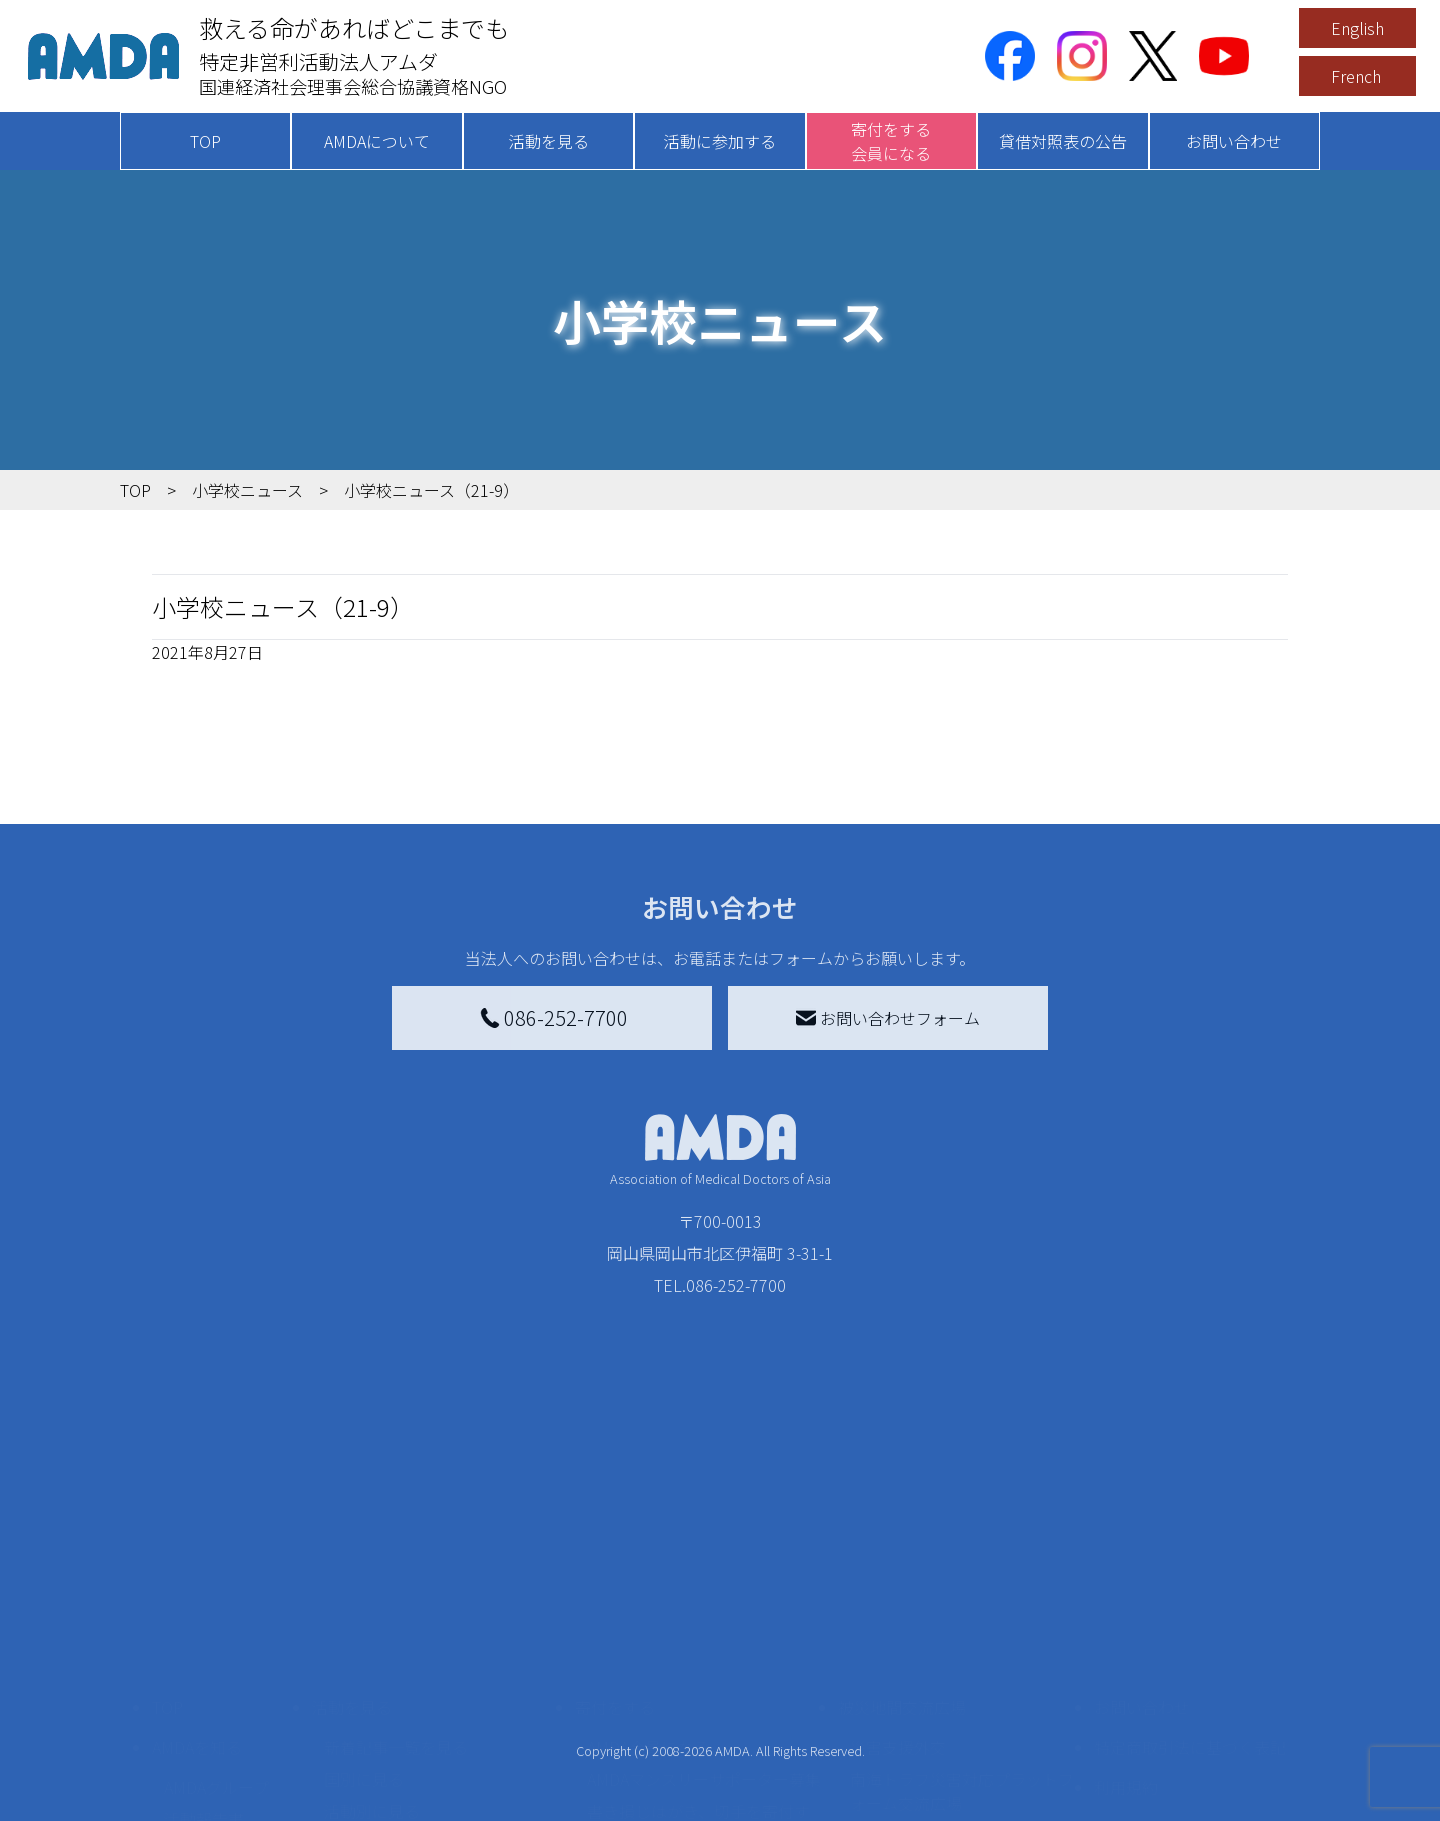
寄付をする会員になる (891, 141)
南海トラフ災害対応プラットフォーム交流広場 (962, 1647)
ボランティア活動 (387, 1747)
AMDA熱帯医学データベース (225, 1783)
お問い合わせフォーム (888, 1018)
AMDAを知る (197, 1603)
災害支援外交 (898, 1603)
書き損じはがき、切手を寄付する (698, 1679)
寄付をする (615, 1563)
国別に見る (364, 1635)
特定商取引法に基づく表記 (1190, 1603)
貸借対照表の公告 (1063, 141)
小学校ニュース (219, 1707)
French (1356, 76)
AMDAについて (377, 141)
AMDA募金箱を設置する (672, 1723)
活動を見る (549, 141)
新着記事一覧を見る (396, 1603)
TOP (205, 141)
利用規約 (1126, 1643)
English (1357, 28)
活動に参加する (720, 141)
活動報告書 (204, 1675)
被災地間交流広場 (902, 1563)
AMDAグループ (216, 1643)
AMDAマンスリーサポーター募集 (704, 1635)
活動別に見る (372, 1667)
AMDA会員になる (648, 1603)
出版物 (188, 1739)
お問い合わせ (1234, 141)
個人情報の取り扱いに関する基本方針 (1190, 1695)
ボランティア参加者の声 (411, 1779)
